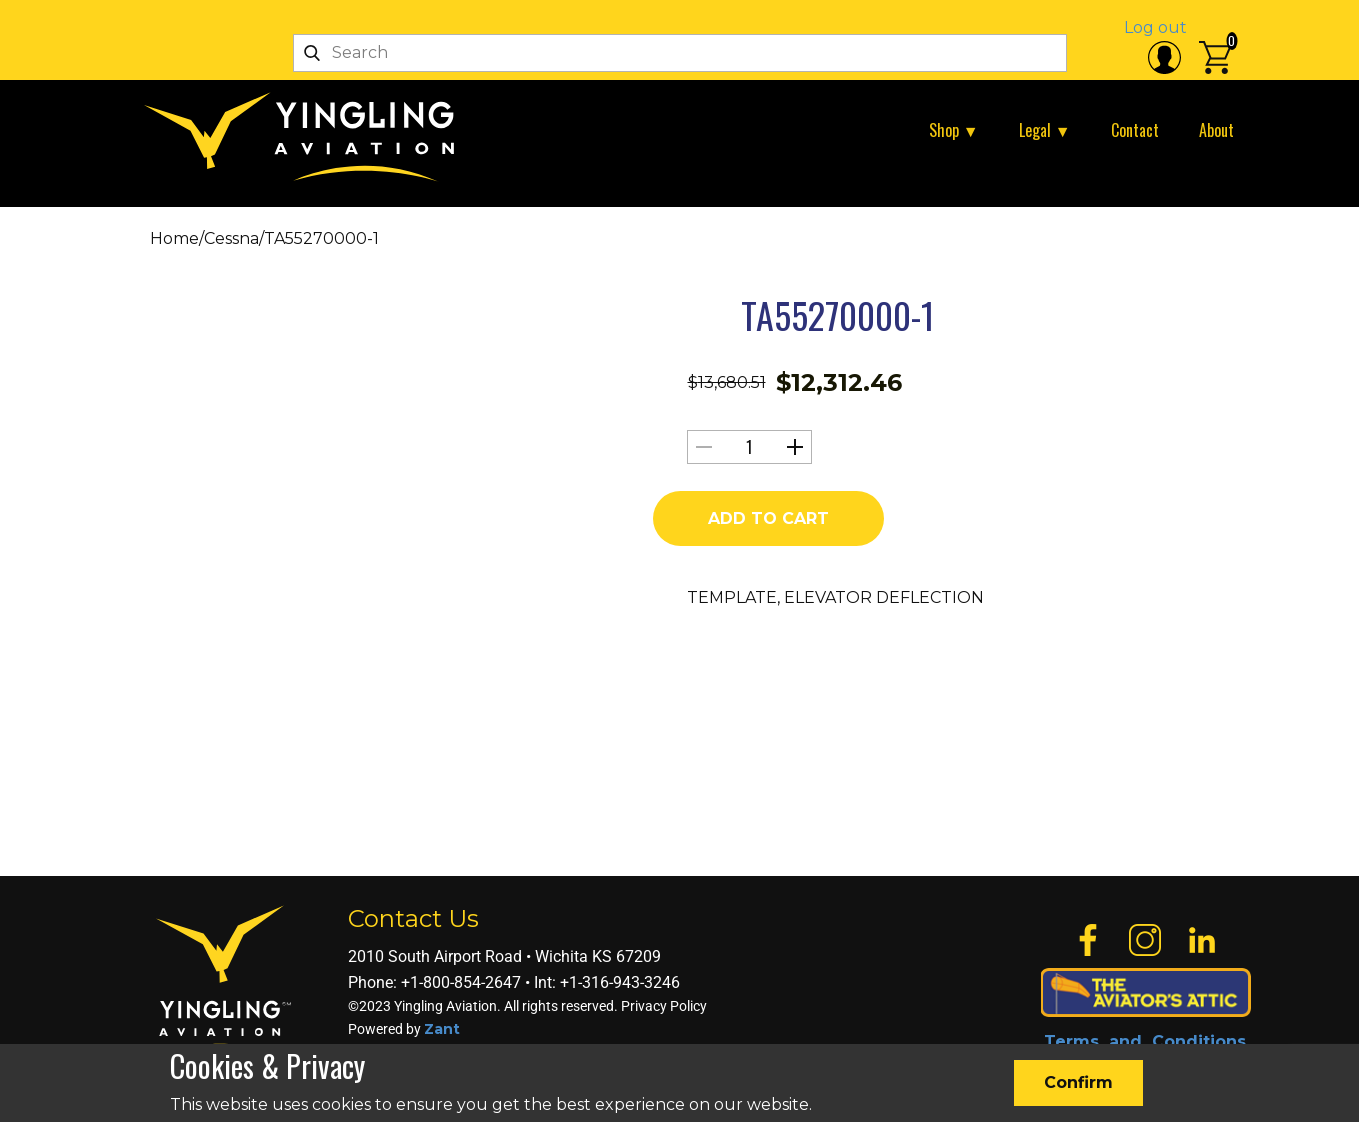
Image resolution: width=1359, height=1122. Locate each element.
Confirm (1078, 1082)
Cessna (231, 238)
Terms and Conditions (1145, 1041)
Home (174, 238)
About (1216, 130)
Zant (442, 1029)
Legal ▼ (1045, 130)
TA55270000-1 (837, 314)
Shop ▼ (954, 130)
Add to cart (768, 518)
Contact (1135, 130)
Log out (1155, 27)
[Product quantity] (749, 447)
